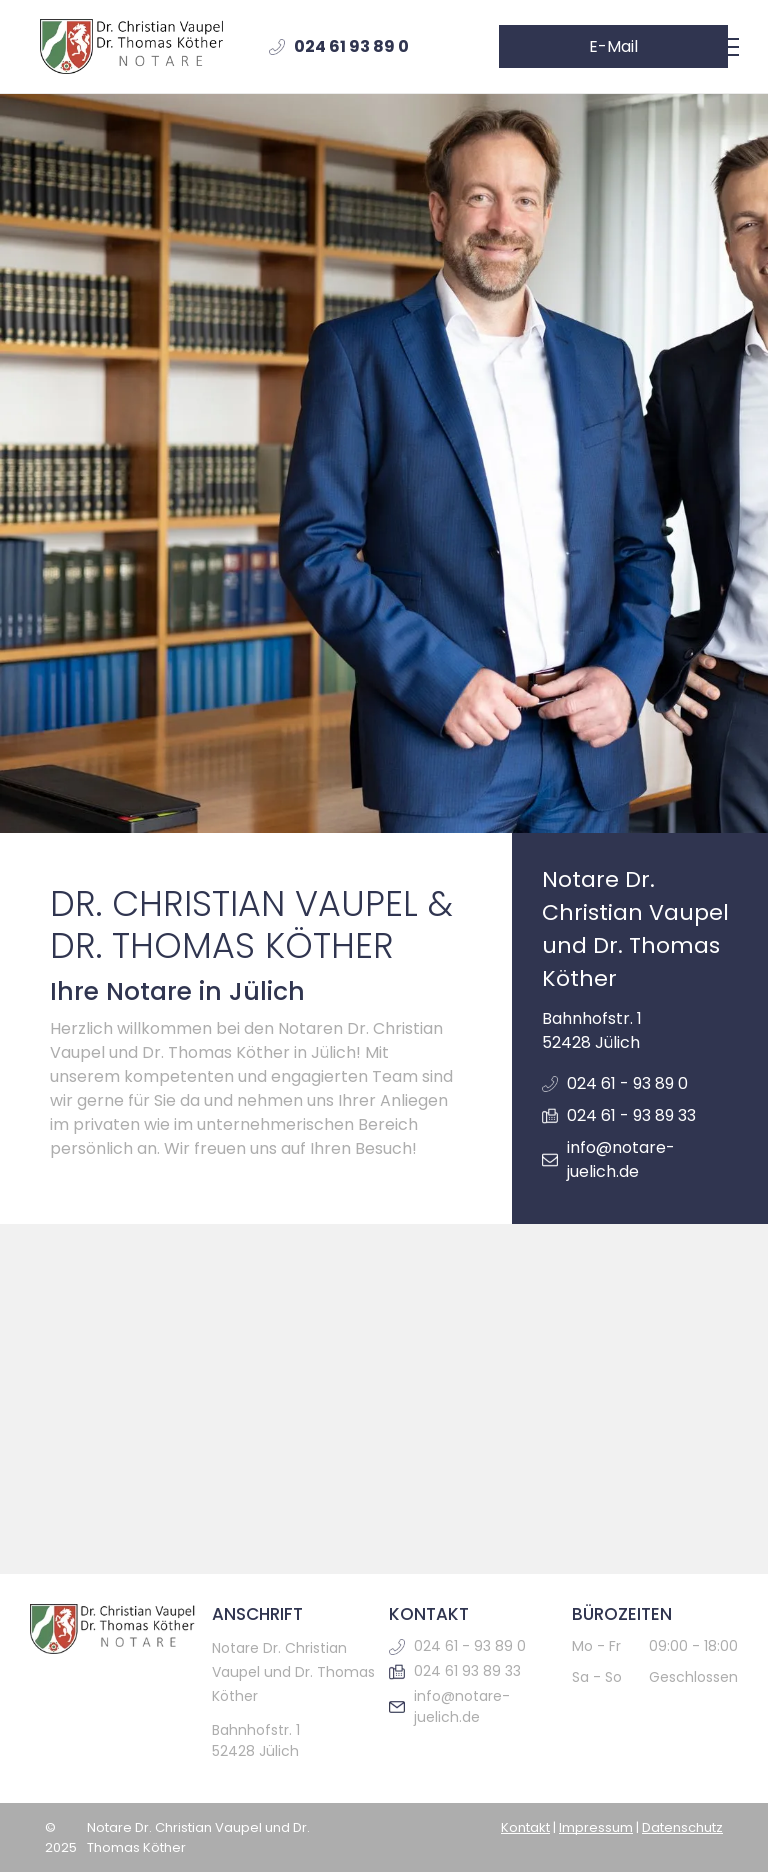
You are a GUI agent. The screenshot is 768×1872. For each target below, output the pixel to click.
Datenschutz (682, 1827)
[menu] (724, 47)
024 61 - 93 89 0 (627, 1083)
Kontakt (525, 1827)
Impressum (596, 1827)
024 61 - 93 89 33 (631, 1115)
